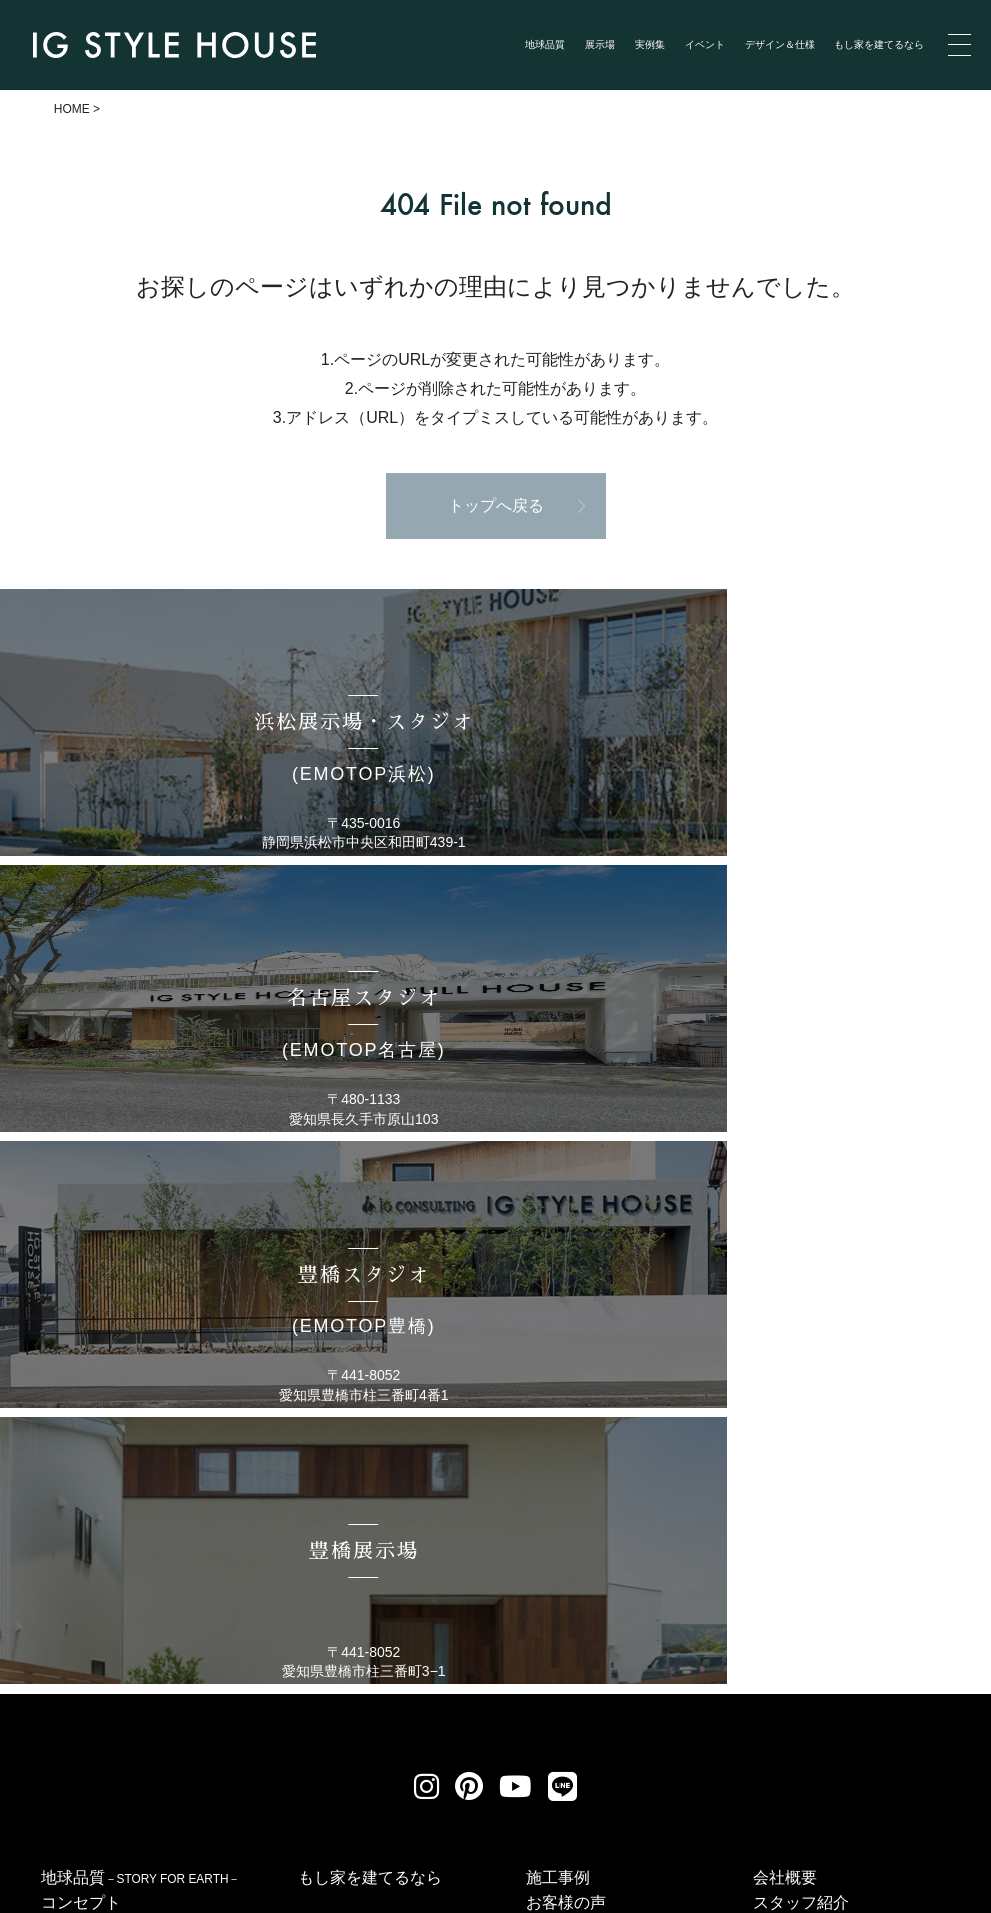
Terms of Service (167, 1876)
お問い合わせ (584, 1679)
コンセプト (81, 1399)
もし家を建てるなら (879, 44)
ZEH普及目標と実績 (825, 1500)
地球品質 (545, 44)
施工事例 (558, 1373)
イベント (705, 44)
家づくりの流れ (809, 1424)
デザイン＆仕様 (780, 44)
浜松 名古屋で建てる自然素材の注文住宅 (277, 1897)
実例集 (650, 44)
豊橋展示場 (81, 1603)
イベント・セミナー (598, 1424)
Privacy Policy (62, 1876)
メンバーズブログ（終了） (849, 1526)
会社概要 (785, 1373)
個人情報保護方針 (267, 1679)
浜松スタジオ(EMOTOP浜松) (144, 1477)
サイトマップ (742, 1679)
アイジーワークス (817, 1449)
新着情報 (558, 1449)
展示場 (600, 44)
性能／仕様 (793, 1475)
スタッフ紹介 (801, 1399)
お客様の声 (566, 1399)
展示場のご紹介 (97, 1451)
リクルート (435, 1679)
